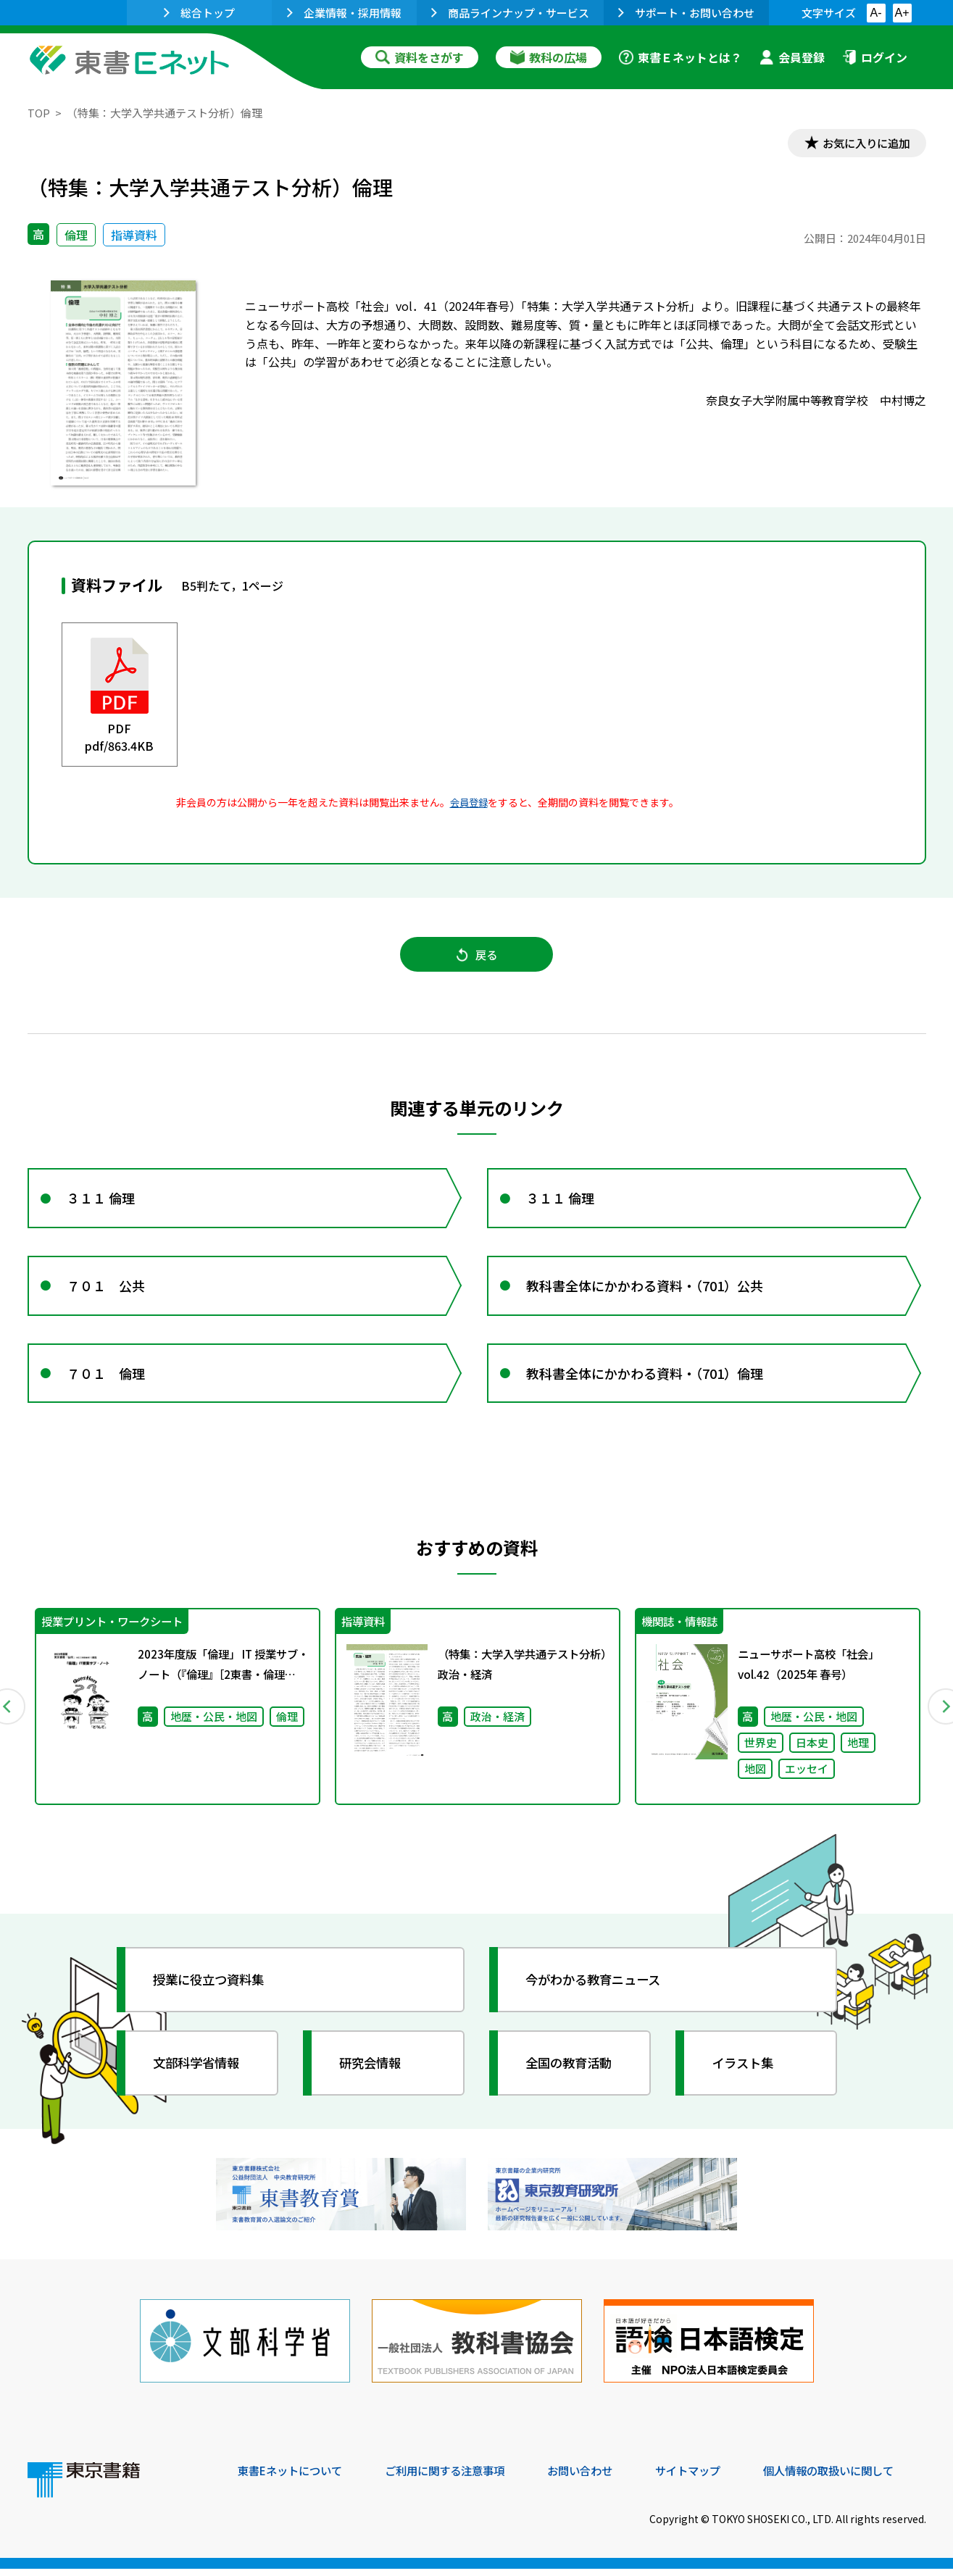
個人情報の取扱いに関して (856, 2477)
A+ (901, 13)
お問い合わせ (597, 2477)
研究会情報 (373, 2074)
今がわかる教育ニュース (598, 1991)
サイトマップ (709, 2477)
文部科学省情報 (200, 2074)
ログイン (874, 57)
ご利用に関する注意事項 (456, 2477)
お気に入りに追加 (863, 143)
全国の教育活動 (572, 2074)
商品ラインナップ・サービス (510, 12)
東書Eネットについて (293, 2477)
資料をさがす (419, 57)
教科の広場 (548, 57)
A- (876, 13)
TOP (39, 112)
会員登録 (792, 57)
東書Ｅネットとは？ (680, 57)
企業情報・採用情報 (344, 12)
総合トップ (199, 12)
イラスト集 (745, 2074)
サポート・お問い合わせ (686, 12)
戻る (477, 957)
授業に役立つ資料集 (213, 1991)
